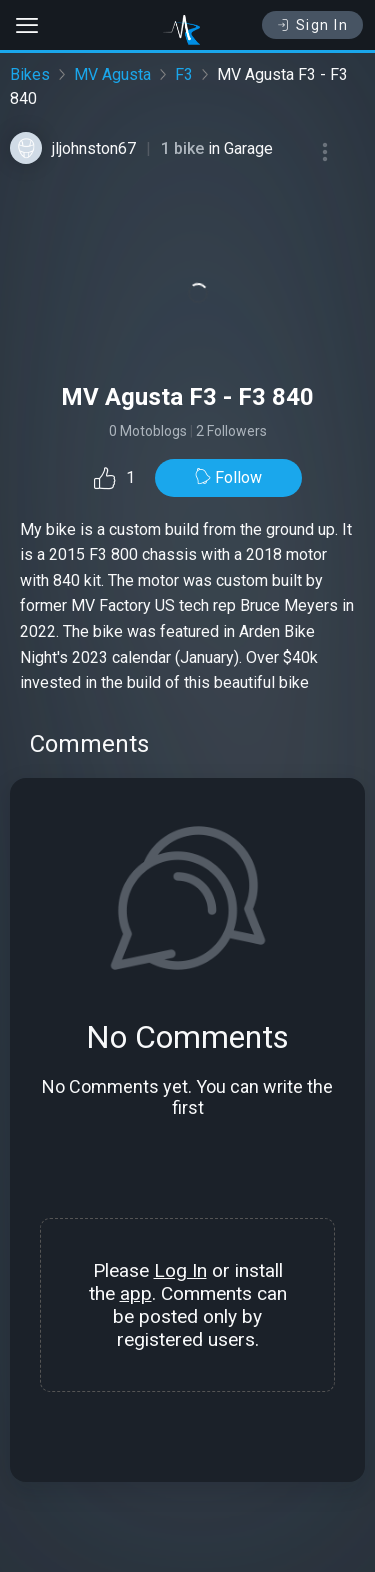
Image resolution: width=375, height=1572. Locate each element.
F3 (184, 74)
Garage (248, 148)
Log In (180, 1270)
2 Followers (231, 431)
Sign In (312, 25)
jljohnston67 (94, 148)
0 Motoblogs (148, 431)
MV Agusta (112, 74)
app (136, 1293)
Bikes (30, 74)
